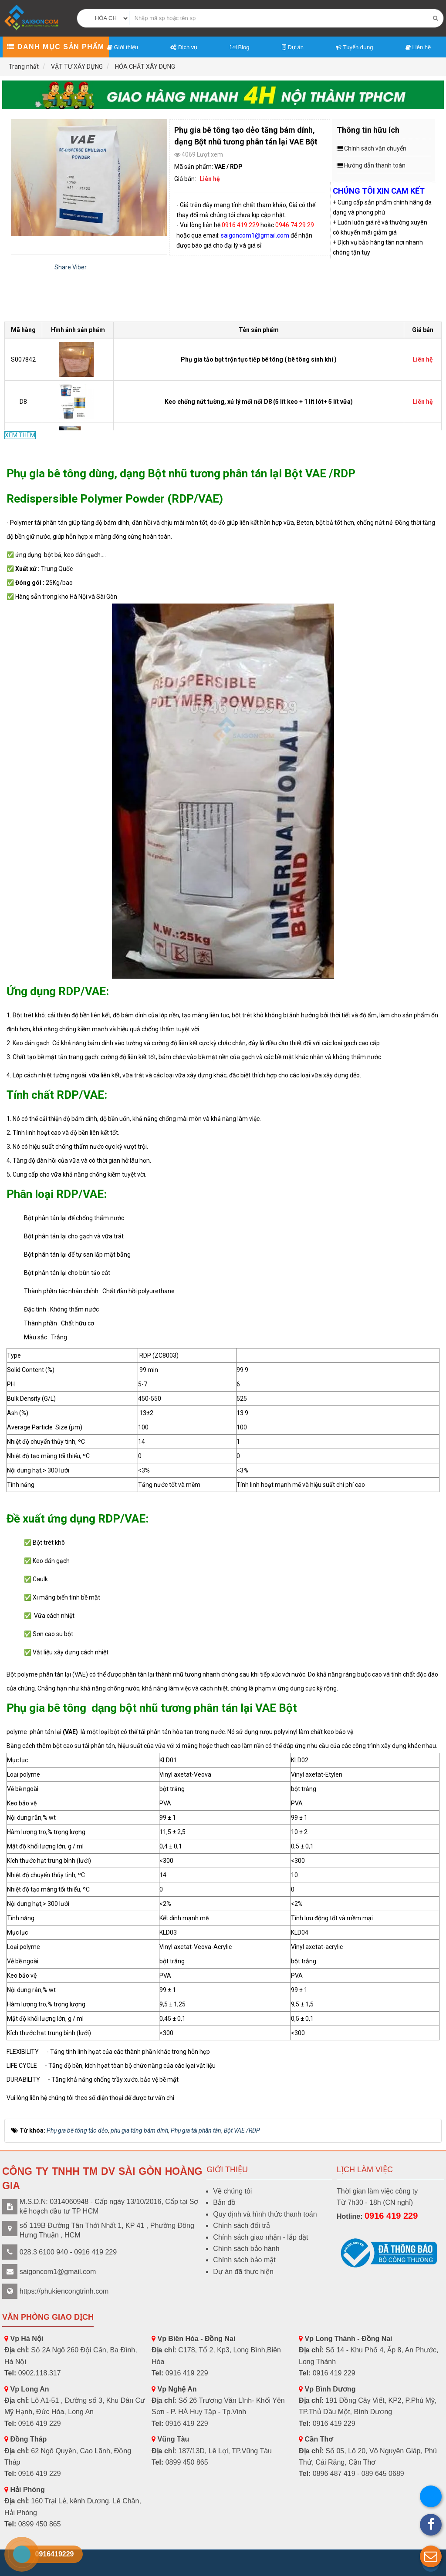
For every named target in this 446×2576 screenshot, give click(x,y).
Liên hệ (418, 47)
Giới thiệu (122, 47)
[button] (431, 2556)
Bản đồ (224, 2202)
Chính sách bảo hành (246, 2248)
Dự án (293, 47)
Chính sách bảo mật (244, 2260)
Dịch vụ (183, 47)
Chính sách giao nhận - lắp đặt (260, 2237)
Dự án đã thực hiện (243, 2271)
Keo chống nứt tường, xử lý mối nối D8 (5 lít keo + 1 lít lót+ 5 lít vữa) (259, 401)
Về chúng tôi (232, 2191)
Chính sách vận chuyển (375, 148)
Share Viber (70, 267)
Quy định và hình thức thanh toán (265, 2214)
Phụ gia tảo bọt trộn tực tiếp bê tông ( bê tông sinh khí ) (259, 359)
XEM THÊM (20, 435)
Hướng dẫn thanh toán (374, 165)
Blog (240, 47)
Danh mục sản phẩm (55, 46)
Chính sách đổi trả (241, 2225)
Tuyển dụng (354, 47)
